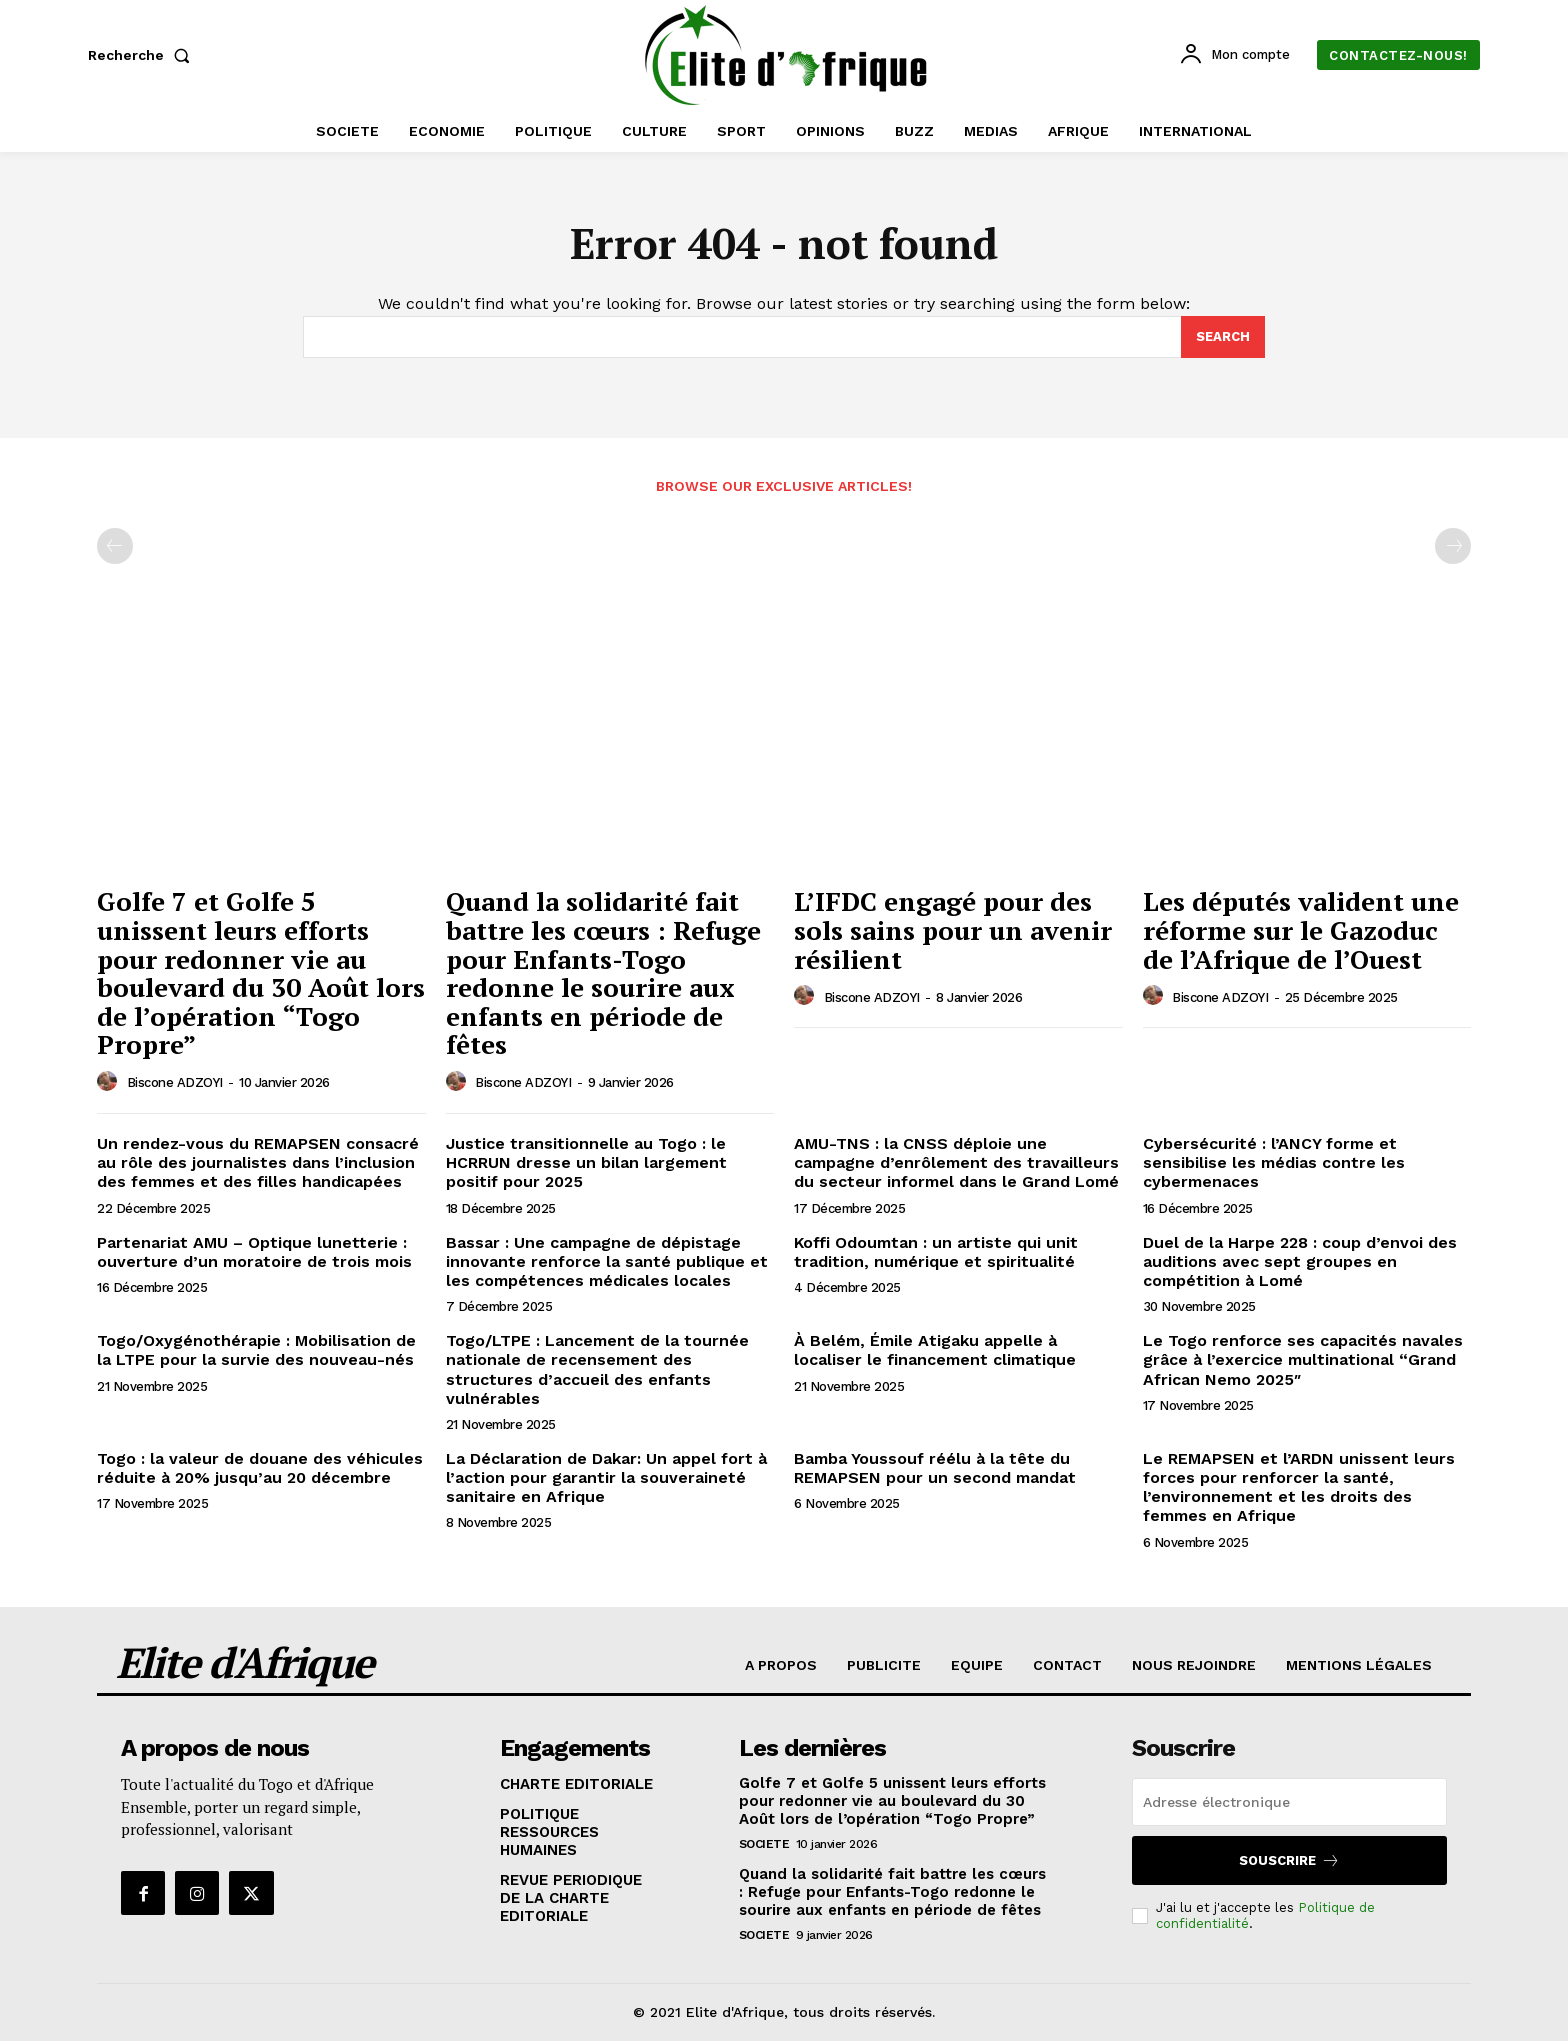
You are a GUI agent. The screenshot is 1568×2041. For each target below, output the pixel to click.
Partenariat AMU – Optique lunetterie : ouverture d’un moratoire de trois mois (254, 1252)
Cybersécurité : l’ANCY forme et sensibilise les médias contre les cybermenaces (1274, 1162)
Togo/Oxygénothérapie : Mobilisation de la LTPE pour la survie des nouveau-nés (256, 1350)
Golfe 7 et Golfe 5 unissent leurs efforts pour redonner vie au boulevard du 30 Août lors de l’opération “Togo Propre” (261, 972)
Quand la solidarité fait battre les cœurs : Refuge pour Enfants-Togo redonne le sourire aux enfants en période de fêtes (603, 972)
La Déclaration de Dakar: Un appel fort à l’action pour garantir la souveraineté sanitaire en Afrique (606, 1477)
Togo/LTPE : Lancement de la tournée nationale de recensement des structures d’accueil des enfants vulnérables (597, 1369)
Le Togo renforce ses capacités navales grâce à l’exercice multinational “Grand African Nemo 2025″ (1303, 1359)
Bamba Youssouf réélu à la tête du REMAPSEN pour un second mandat (935, 1468)
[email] (1289, 1802)
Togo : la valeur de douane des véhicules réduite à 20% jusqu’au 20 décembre (260, 1468)
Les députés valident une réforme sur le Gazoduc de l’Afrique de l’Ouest (1301, 929)
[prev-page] (115, 546)
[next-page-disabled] (1453, 546)
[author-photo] (110, 1082)
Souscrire (1289, 1860)
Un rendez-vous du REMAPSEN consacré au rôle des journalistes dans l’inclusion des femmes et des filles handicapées (258, 1162)
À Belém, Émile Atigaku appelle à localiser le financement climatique (935, 1350)
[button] (143, 55)
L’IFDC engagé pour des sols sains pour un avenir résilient (953, 929)
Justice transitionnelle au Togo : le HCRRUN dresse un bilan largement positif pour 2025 (586, 1162)
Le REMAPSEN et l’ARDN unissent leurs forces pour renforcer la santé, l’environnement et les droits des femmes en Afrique (1299, 1487)
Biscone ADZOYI (175, 1082)
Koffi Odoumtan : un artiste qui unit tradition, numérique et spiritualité (936, 1252)
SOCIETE (764, 1844)
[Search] (1223, 337)
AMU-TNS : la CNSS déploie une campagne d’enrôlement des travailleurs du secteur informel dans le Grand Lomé (956, 1162)
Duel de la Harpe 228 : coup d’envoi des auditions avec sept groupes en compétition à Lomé (1300, 1261)
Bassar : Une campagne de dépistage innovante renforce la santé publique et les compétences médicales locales (607, 1261)
